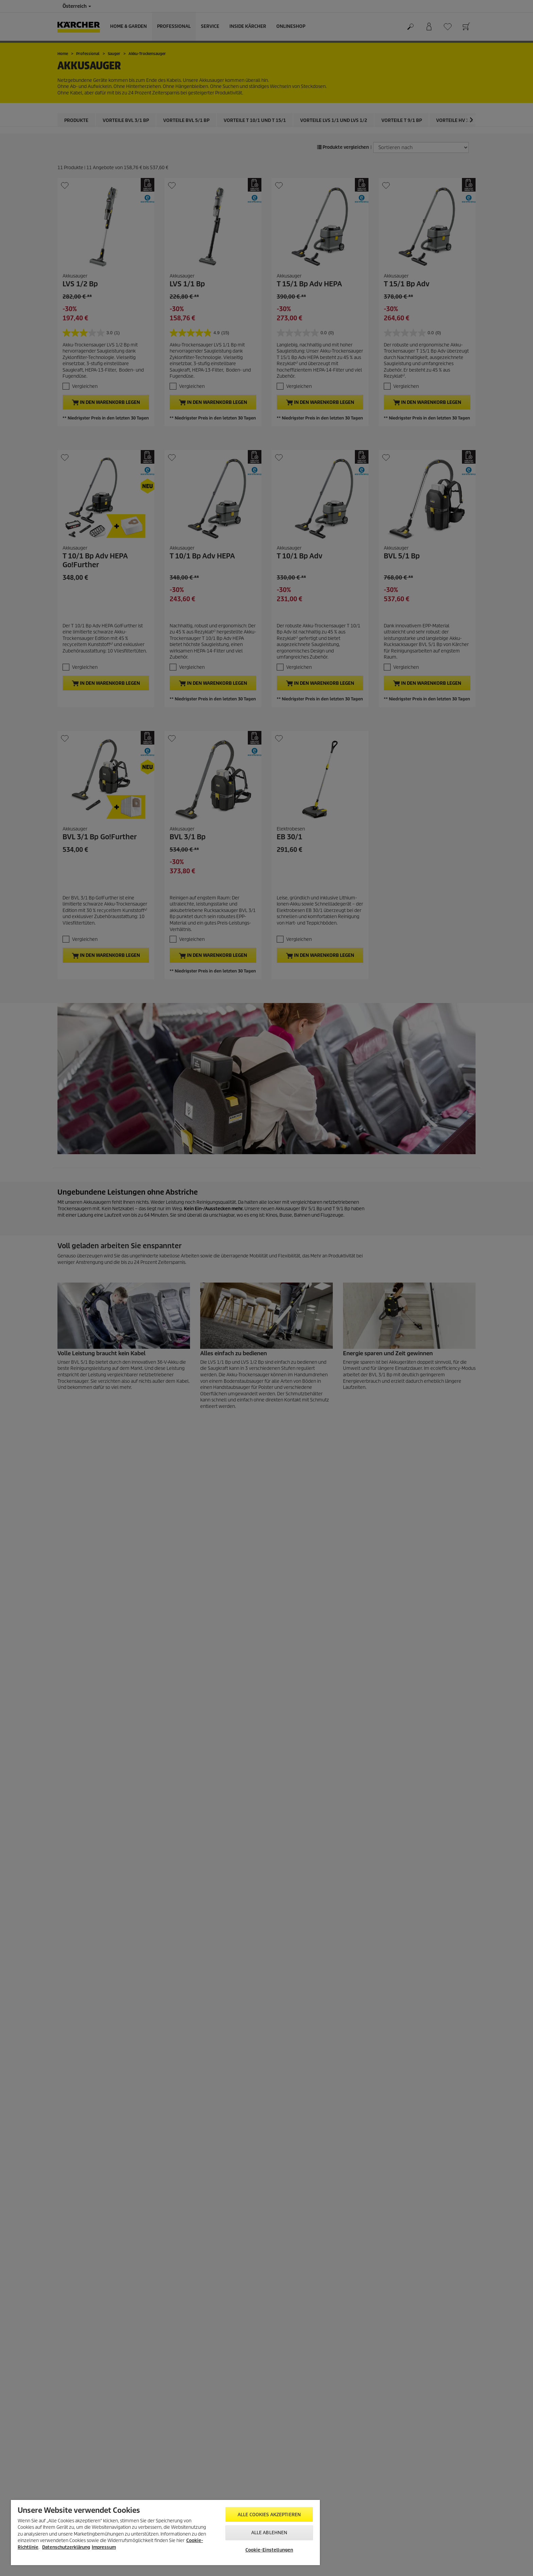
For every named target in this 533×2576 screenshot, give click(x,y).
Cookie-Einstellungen (269, 2550)
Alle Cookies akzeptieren (269, 2515)
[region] (165, 2532)
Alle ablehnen (269, 2533)
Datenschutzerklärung (66, 2547)
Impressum (104, 2547)
